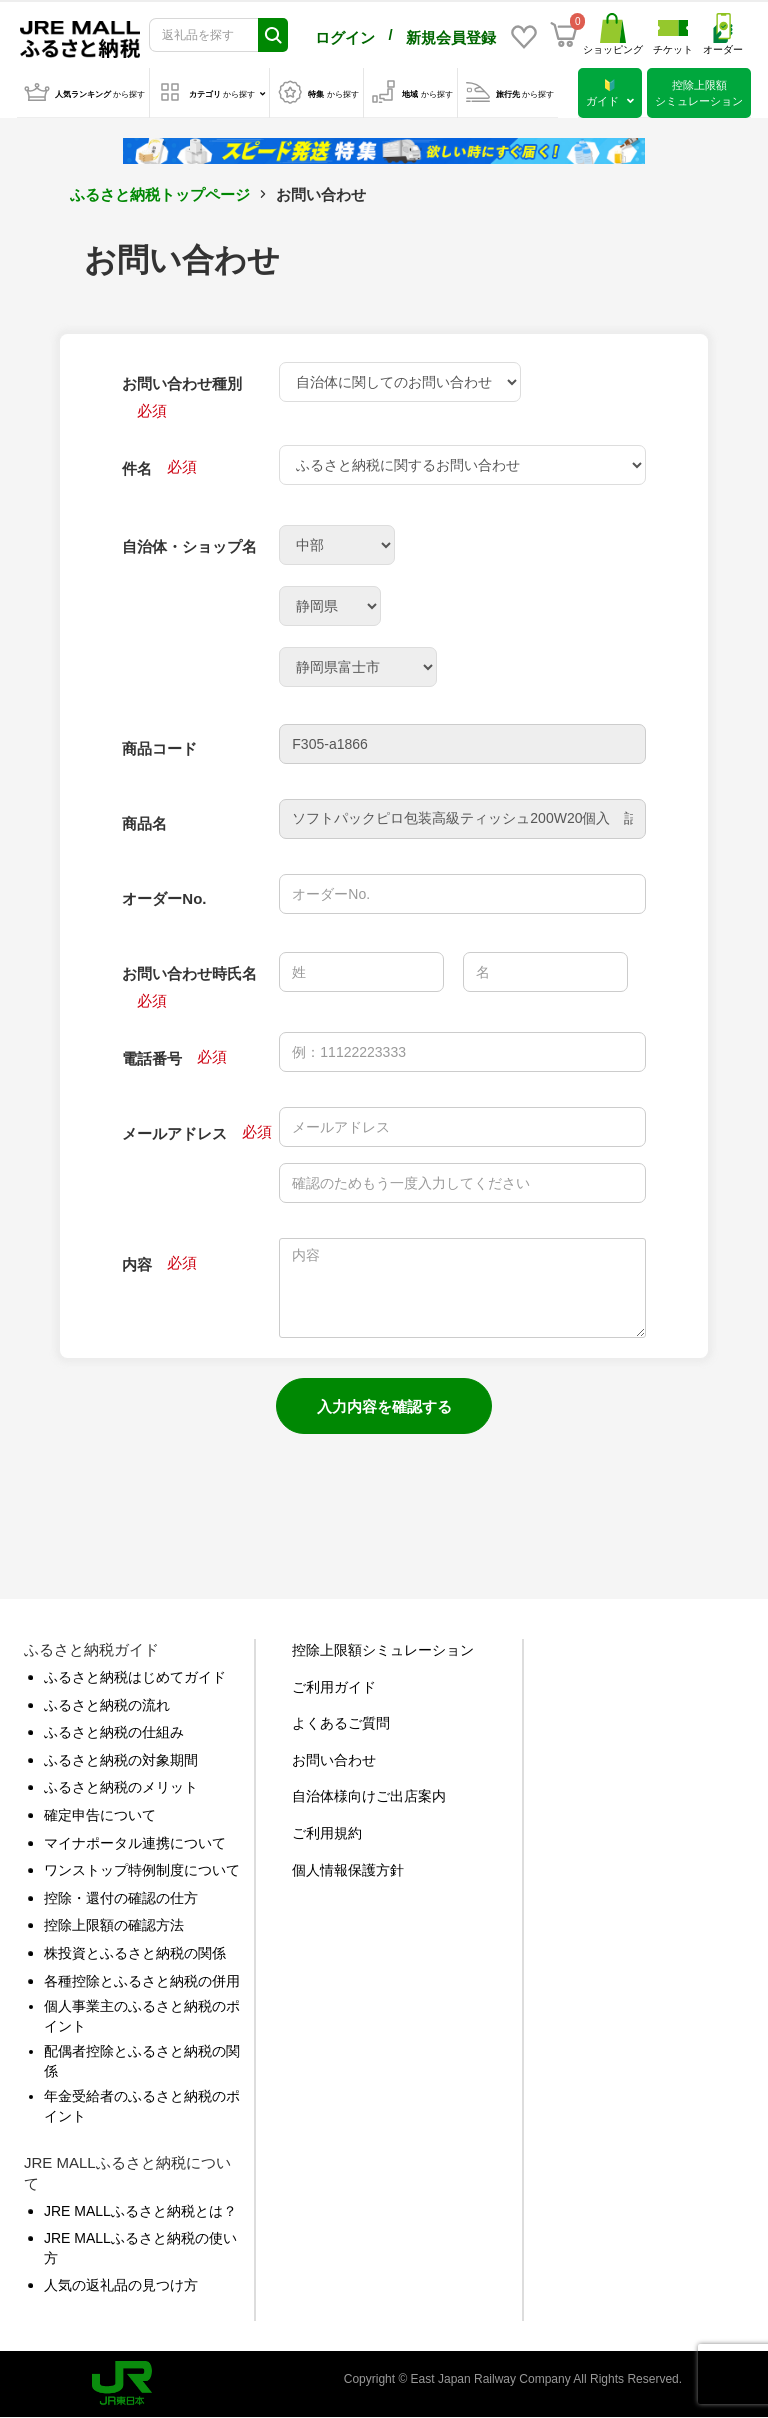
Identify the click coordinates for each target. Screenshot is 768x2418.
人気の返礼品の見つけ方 (121, 2285)
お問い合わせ (334, 1760)
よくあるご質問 (341, 1723)
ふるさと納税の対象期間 (121, 1760)
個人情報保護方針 (348, 1870)
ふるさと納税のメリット (121, 1787)
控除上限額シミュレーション (383, 1650)
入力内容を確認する (384, 1406)
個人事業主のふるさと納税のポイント (142, 2016)
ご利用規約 (327, 1833)
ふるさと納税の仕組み (114, 1732)
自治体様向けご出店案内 (369, 1796)
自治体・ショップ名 (189, 546)
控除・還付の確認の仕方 (121, 1898)
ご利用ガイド (334, 1687)
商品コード (159, 748)
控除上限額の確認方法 (114, 1925)
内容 (137, 1264)
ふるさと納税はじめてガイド (135, 1677)
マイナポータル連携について (135, 1843)
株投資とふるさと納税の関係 (135, 1953)
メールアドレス (174, 1133)
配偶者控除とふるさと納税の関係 (142, 2061)
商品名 (144, 823)
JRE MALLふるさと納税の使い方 (140, 2248)
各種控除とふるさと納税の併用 (142, 1981)
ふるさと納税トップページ (160, 194)
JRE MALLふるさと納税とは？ (140, 2211)
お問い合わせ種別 (182, 383)
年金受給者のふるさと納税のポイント (142, 2106)
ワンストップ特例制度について (142, 1870)
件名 (137, 468)
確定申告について (100, 1815)
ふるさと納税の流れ (107, 1705)
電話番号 (152, 1058)
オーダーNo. (164, 898)
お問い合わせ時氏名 (189, 973)
